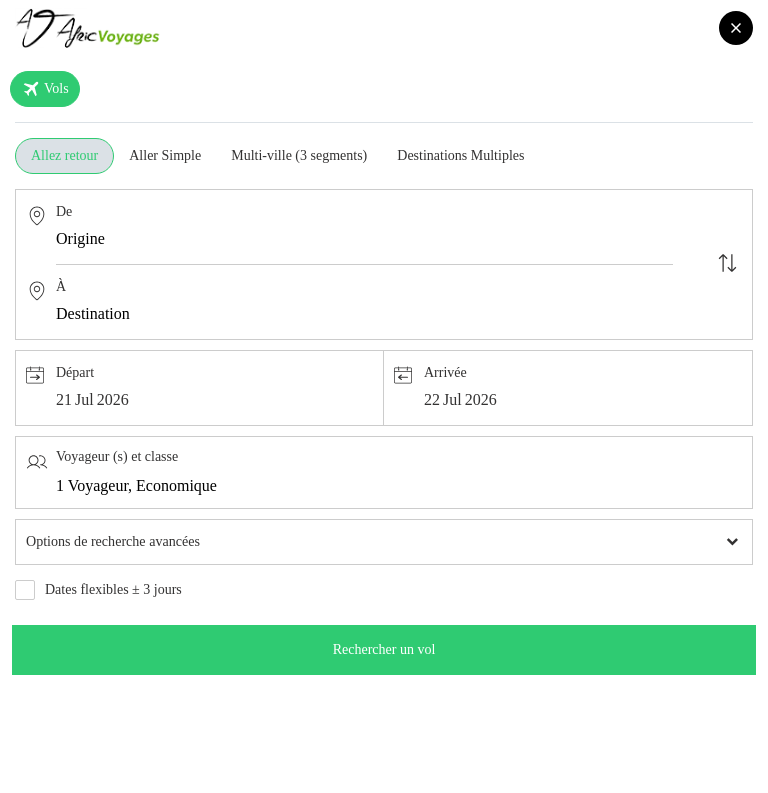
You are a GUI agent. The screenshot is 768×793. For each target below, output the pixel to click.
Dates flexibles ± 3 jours (113, 589)
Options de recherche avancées (113, 541)
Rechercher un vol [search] (384, 649)
